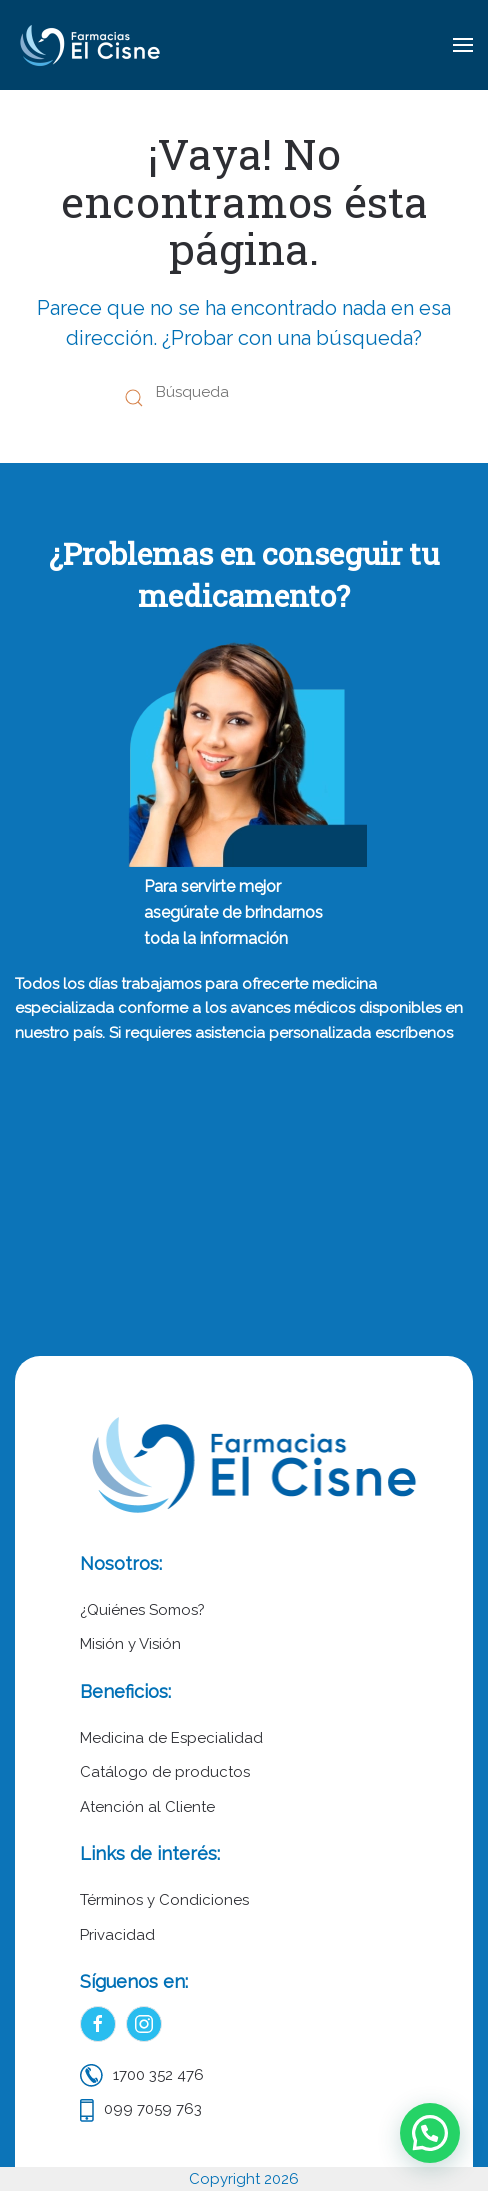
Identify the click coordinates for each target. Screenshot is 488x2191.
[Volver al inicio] (90, 45)
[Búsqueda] (244, 393)
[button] (463, 45)
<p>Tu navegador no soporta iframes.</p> (244, 1191)
